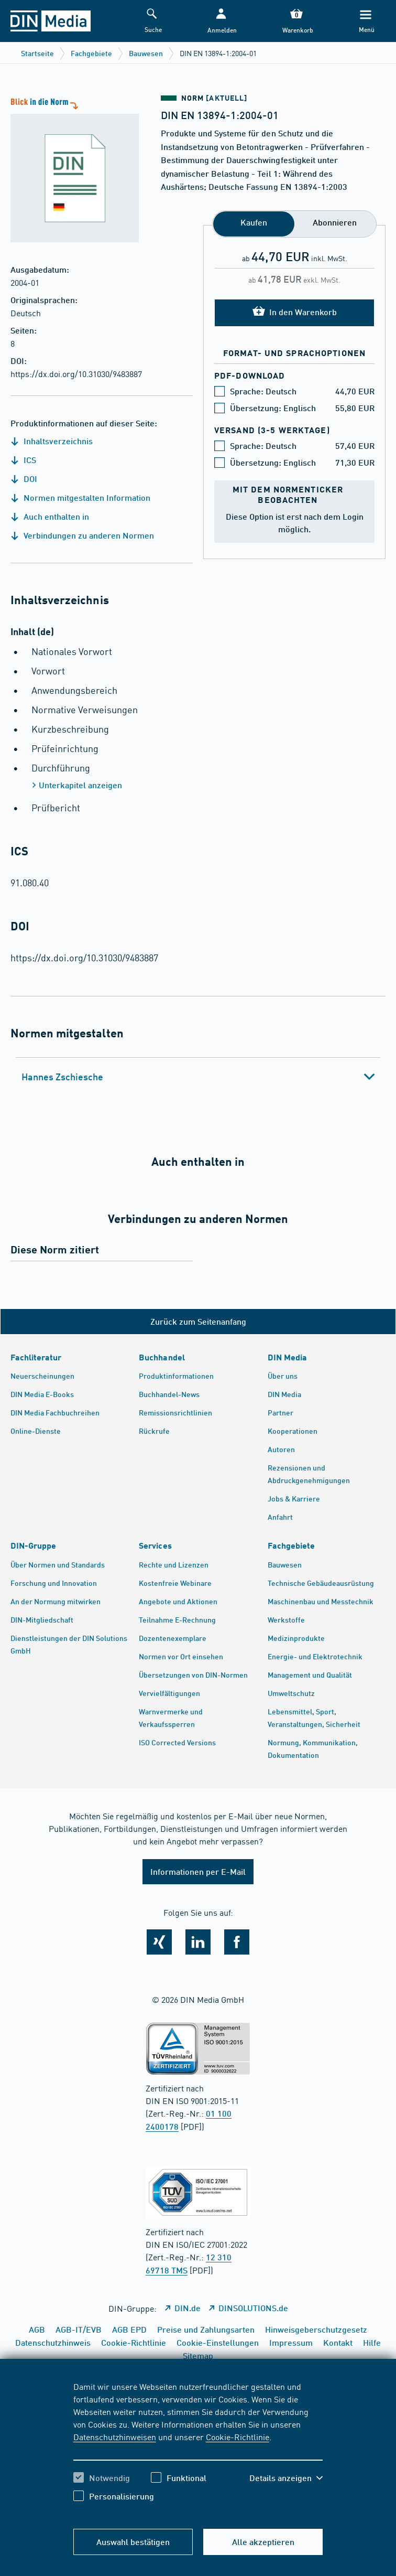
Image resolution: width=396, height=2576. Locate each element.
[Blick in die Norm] (69, 168)
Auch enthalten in (49, 516)
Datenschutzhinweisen (114, 2436)
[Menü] (365, 21)
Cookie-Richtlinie (237, 2436)
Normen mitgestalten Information (80, 497)
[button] (220, 21)
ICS (23, 460)
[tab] (198, 1077)
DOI (23, 479)
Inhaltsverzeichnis (51, 441)
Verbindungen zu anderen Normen (82, 535)
